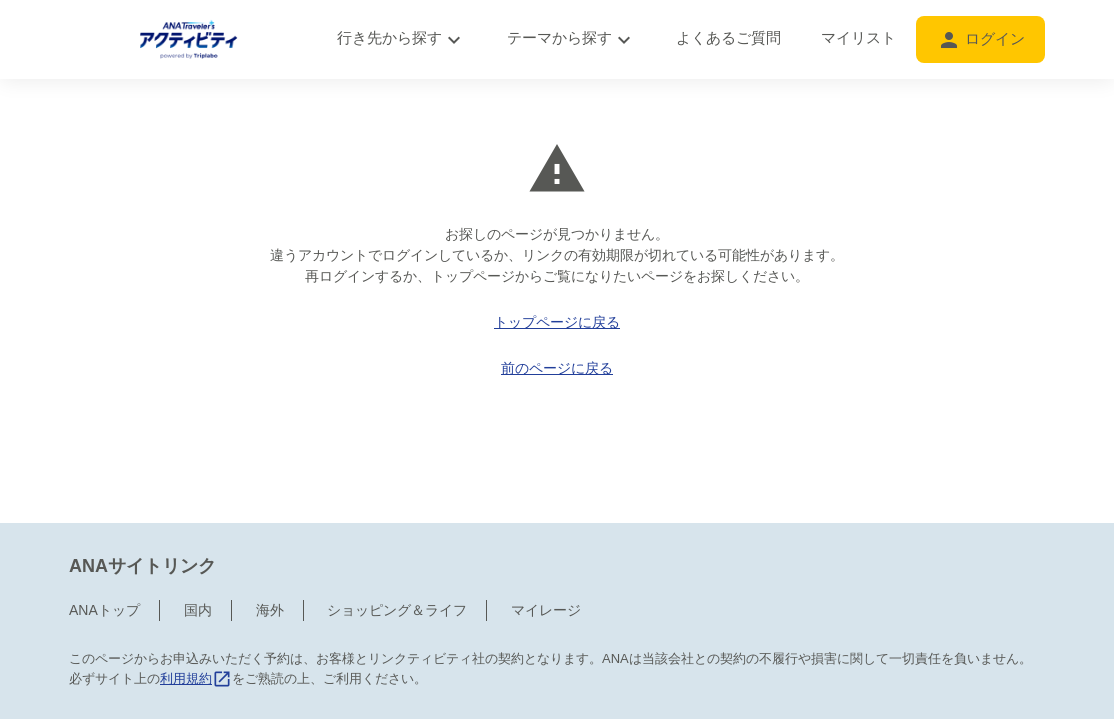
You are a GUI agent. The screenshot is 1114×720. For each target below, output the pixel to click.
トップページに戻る (557, 322)
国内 (198, 526)
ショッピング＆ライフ (397, 526)
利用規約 (196, 594)
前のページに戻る (557, 368)
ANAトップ (104, 526)
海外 (270, 526)
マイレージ (546, 526)
